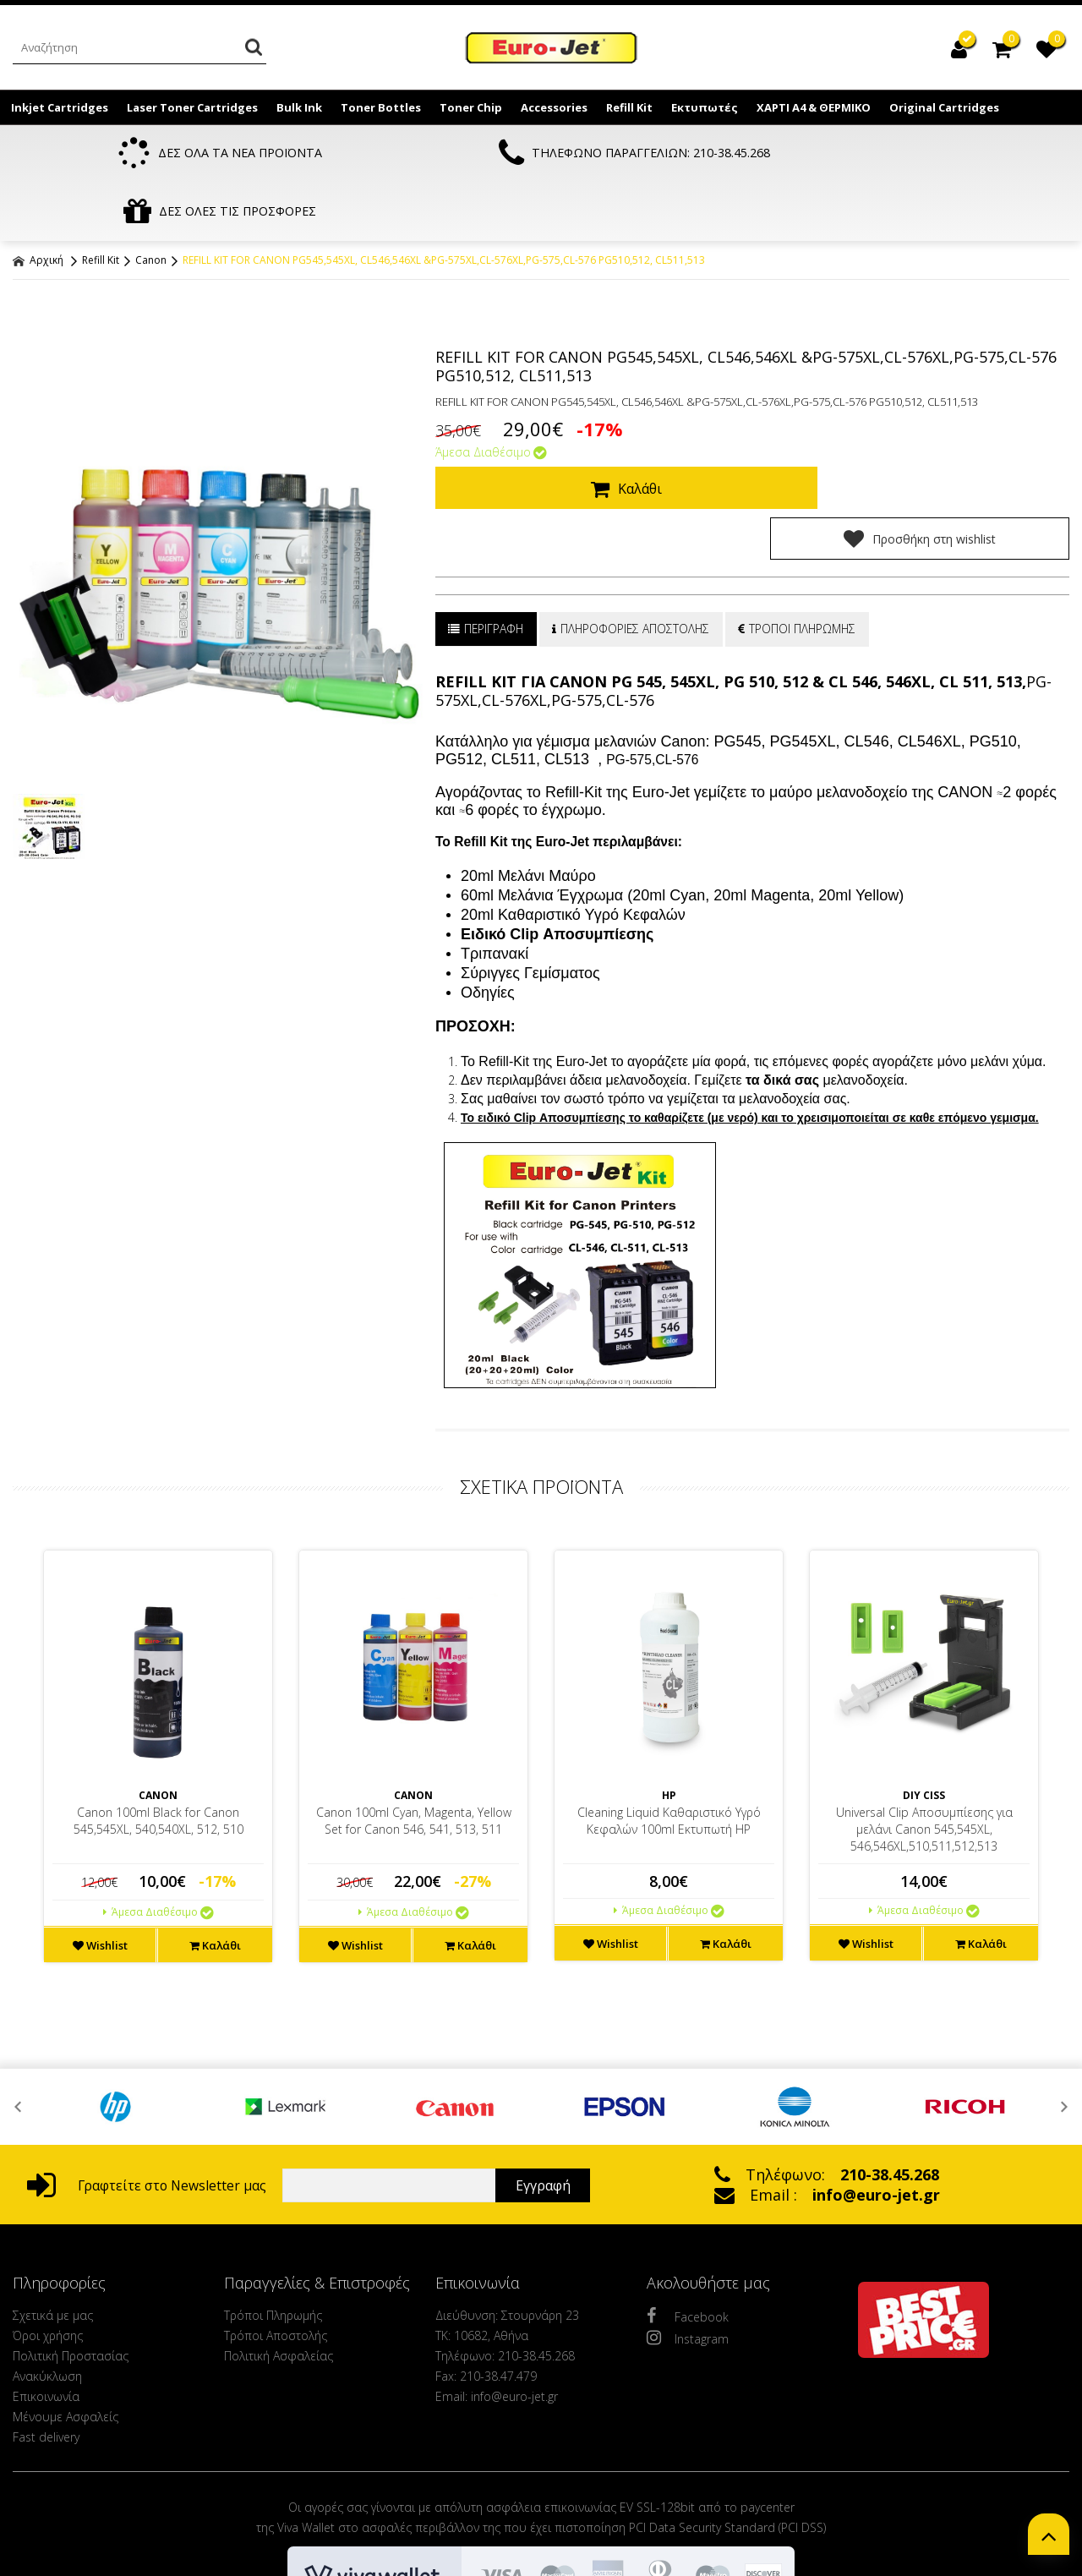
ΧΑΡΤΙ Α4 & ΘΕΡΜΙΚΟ (814, 107)
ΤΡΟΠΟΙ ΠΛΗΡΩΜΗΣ (805, 521)
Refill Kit (629, 107)
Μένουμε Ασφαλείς (65, 2309)
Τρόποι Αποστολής (275, 2228)
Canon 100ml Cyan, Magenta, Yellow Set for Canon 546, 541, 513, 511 (413, 1713)
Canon (151, 203)
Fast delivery (46, 2330)
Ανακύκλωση (47, 2269)
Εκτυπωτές (704, 107)
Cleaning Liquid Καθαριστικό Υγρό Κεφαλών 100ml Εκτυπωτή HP (669, 1713)
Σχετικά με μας (53, 2208)
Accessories (554, 107)
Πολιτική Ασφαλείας (278, 2248)
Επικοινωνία (46, 2289)
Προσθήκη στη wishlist (937, 431)
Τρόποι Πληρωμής (273, 2208)
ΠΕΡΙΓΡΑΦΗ (487, 521)
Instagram (688, 2230)
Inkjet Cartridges (59, 107)
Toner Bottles (381, 107)
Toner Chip (471, 107)
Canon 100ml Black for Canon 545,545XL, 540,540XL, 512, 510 (158, 1713)
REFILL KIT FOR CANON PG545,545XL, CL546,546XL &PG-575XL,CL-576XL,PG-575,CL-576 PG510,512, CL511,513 (444, 203)
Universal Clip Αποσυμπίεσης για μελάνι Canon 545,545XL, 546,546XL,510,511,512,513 (924, 1722)
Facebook (688, 2208)
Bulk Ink (299, 107)
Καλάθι (613, 432)
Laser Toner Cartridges (192, 107)
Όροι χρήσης (48, 2228)
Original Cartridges (944, 107)
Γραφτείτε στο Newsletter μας (146, 2078)
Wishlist (100, 1838)
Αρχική (38, 203)
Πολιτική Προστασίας (70, 2248)
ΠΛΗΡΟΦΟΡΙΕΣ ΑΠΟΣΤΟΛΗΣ (635, 521)
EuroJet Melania (552, 49)
